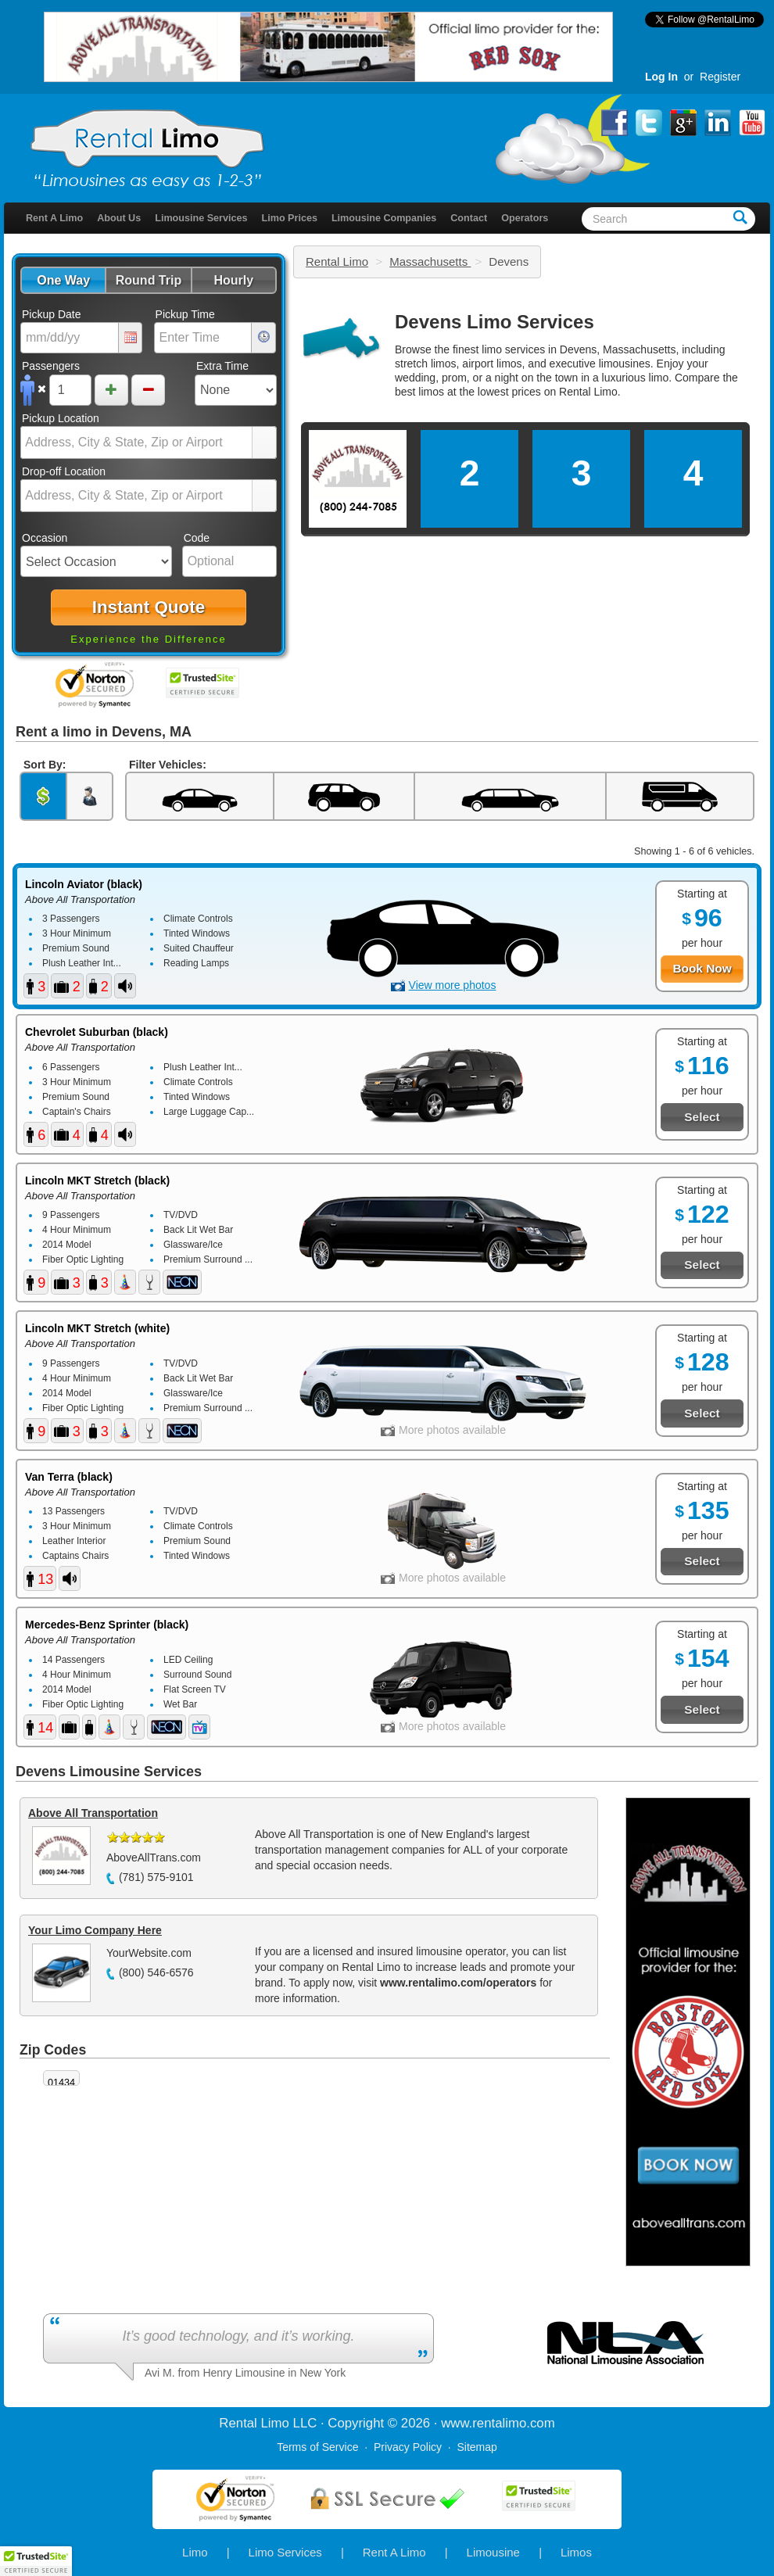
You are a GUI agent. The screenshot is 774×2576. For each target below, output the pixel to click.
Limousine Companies (383, 218)
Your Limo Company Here (95, 1930)
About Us (119, 218)
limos (431, 391)
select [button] (264, 443)
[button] (63, 280)
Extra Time (222, 366)
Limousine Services (201, 218)
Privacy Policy (408, 2447)
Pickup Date (51, 314)
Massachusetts (430, 261)
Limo (195, 2552)
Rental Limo (337, 261)
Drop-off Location (64, 471)
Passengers (51, 366)
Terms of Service (317, 2447)
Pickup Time (185, 314)
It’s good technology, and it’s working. (238, 2336)
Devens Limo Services (494, 321)
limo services (513, 349)
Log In (661, 76)
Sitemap (476, 2447)
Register (720, 76)
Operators (524, 218)
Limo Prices (289, 218)
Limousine (493, 2552)
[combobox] (137, 442)
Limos (576, 2552)
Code (197, 538)
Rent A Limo (54, 218)
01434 (61, 2082)
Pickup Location (60, 418)
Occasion (44, 538)
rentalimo (499, 2423)
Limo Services (285, 2552)
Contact (468, 218)
